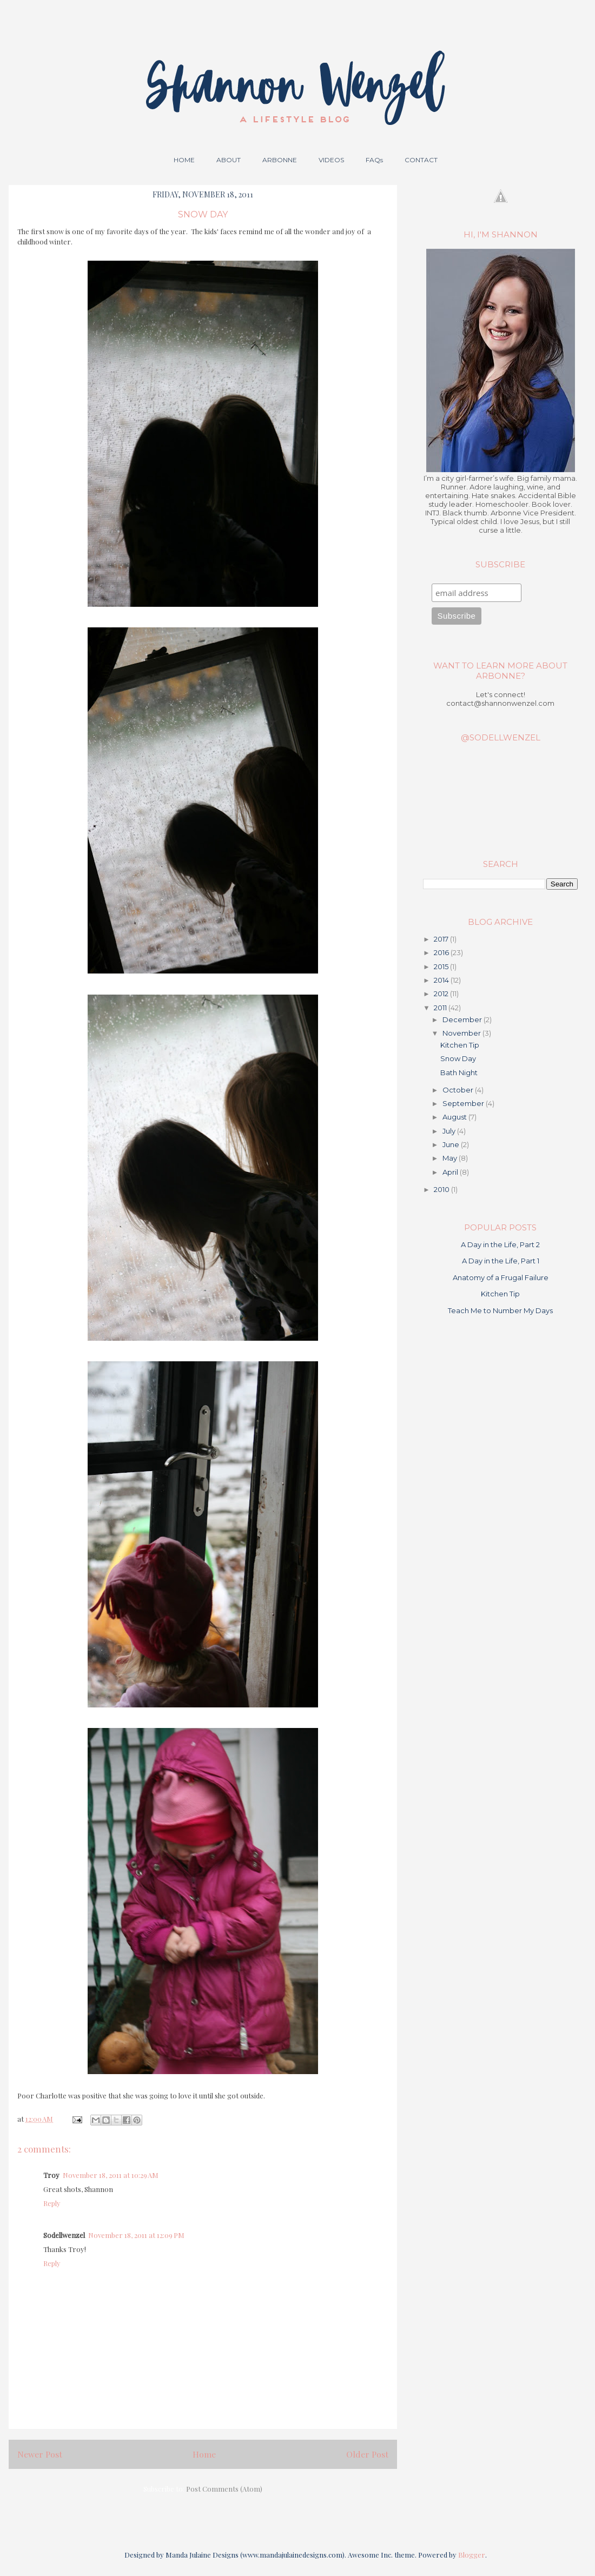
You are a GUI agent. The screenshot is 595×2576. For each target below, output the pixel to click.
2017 (442, 939)
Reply (52, 2203)
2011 (441, 1007)
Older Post (367, 2454)
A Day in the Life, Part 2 (500, 1244)
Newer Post (39, 2454)
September (464, 1103)
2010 (442, 1189)
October (458, 1089)
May (450, 1158)
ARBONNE (279, 160)
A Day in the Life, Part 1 (500, 1260)
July (449, 1131)
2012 (442, 993)
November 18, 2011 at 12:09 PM (136, 2235)
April (451, 1172)
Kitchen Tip (459, 1045)
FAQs (374, 160)
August (455, 1116)
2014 (442, 980)
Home (204, 2454)
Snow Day (458, 1058)
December (463, 1019)
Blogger (471, 2554)
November (462, 1033)
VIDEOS (331, 160)
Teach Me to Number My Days (500, 1310)
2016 (442, 952)
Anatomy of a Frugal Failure (500, 1277)
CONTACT (421, 160)
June (451, 1144)
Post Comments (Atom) (224, 2488)
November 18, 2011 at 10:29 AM (110, 2175)
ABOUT (228, 160)
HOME (184, 160)
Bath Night (459, 1072)
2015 (442, 966)
